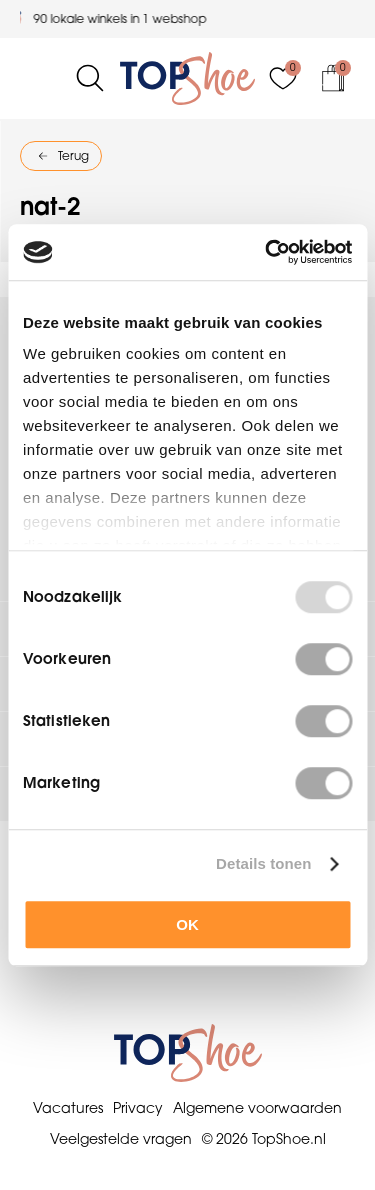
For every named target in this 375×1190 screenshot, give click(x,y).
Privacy (138, 1108)
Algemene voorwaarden (257, 1108)
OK (187, 924)
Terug (73, 155)
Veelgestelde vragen (121, 1139)
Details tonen (263, 863)
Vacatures (68, 1108)
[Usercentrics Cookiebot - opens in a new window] (267, 252)
